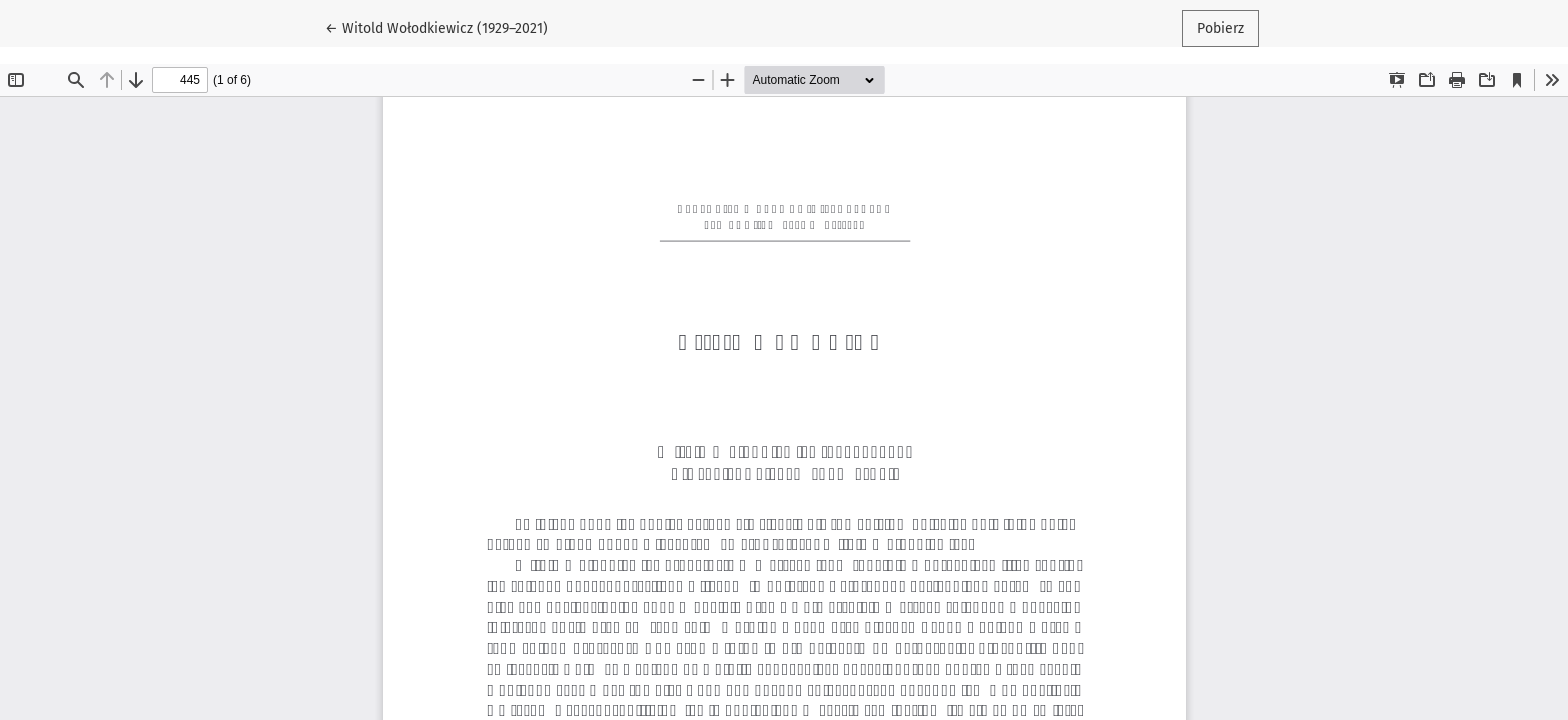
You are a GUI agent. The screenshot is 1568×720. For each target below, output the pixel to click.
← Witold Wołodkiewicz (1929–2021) (436, 27)
